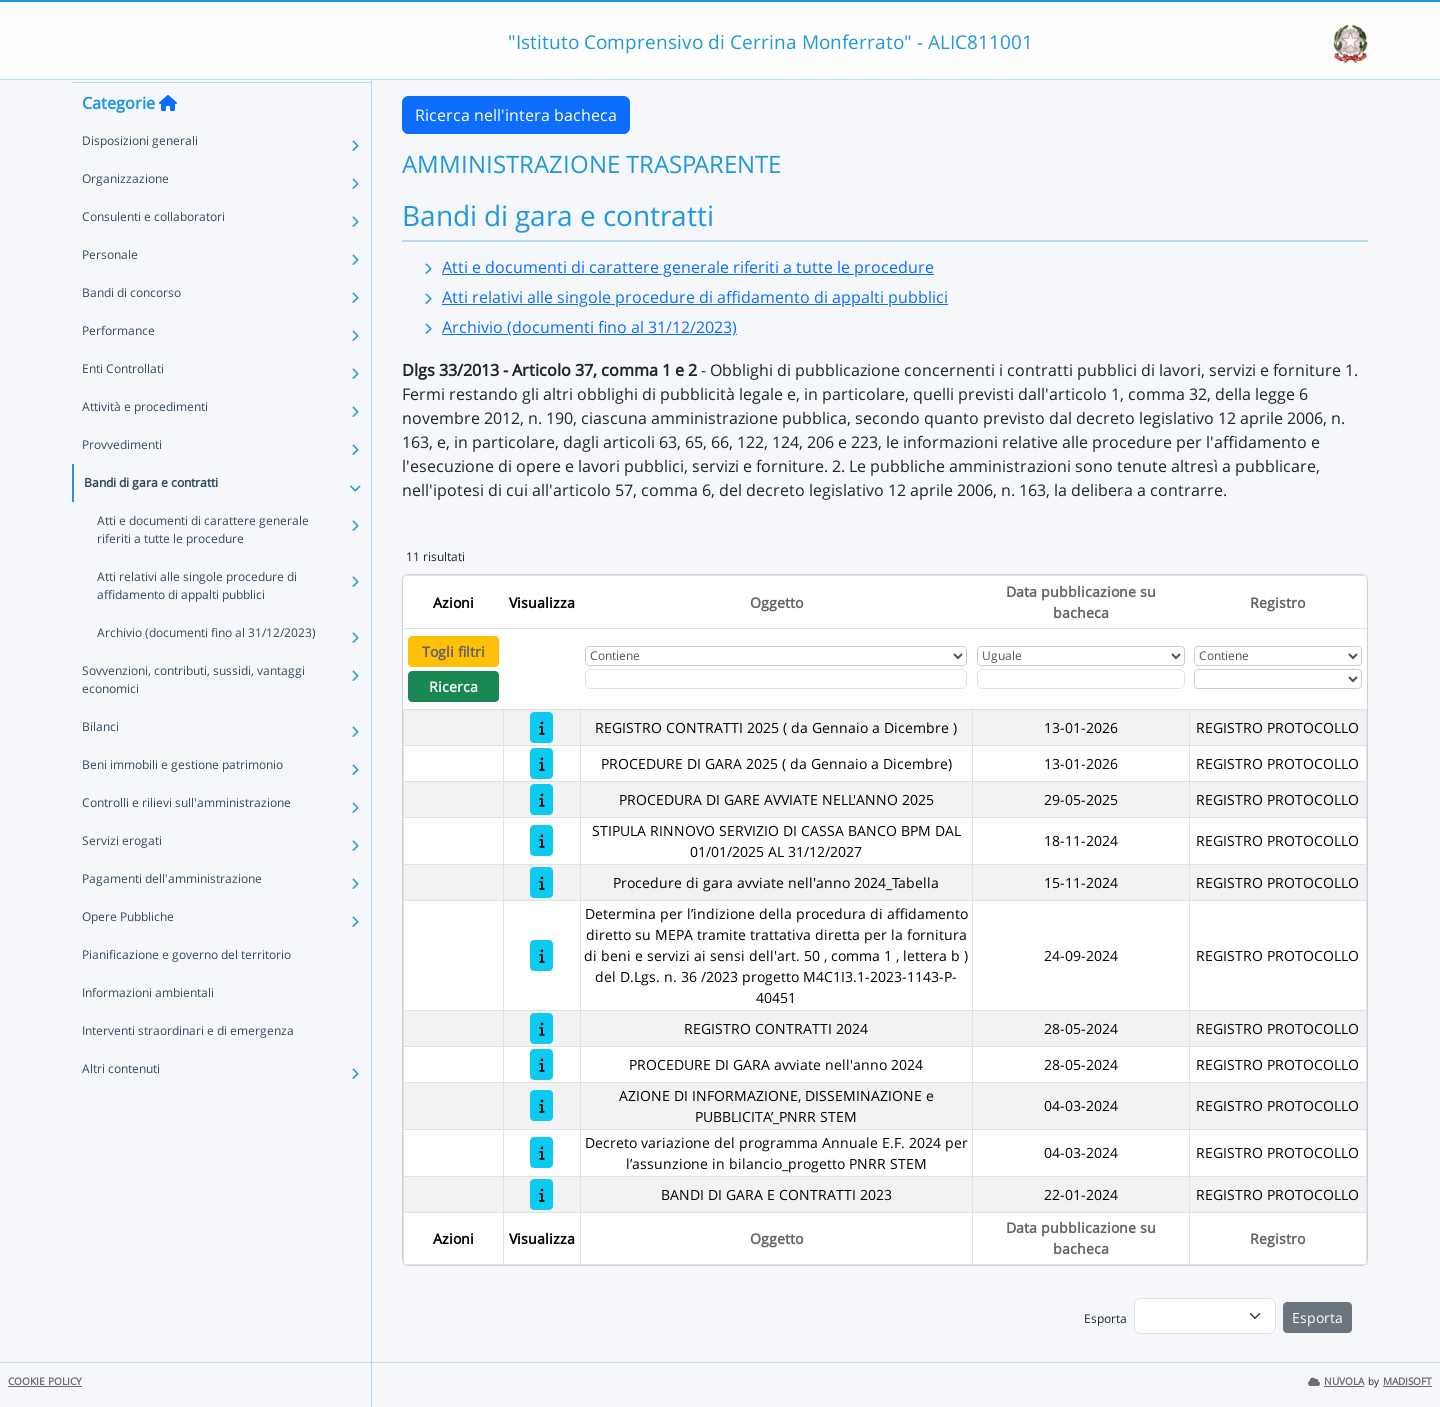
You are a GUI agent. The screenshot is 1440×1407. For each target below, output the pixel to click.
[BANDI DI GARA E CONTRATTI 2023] (541, 1194)
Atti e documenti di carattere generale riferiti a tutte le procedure (203, 567)
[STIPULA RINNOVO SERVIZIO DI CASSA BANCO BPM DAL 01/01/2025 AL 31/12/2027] (541, 840)
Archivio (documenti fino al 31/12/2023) (206, 670)
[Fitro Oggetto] (776, 679)
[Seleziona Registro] (1278, 679)
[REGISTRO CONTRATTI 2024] (541, 1028)
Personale (110, 292)
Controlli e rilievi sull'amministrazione (186, 840)
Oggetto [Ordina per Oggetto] (776, 602)
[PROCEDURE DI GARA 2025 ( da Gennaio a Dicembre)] (541, 763)
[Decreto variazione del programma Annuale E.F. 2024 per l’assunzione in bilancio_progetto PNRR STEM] (541, 1152)
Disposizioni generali (140, 178)
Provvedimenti (122, 482)
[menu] (1205, 1316)
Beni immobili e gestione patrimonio (182, 802)
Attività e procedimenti (145, 444)
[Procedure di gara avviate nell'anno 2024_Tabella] (541, 882)
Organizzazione (125, 216)
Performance (118, 368)
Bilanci (100, 764)
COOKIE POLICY (45, 1381)
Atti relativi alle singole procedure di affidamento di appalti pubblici (197, 623)
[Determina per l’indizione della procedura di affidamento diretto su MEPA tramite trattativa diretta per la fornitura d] (541, 955)
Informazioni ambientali (148, 1030)
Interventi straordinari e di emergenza (188, 1068)
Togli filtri (453, 651)
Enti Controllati (123, 406)
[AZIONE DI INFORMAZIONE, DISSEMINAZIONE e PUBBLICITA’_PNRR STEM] (541, 1105)
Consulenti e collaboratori (153, 254)
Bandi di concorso (131, 330)
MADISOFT (1407, 1381)
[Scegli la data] (1081, 679)
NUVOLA (1336, 1381)
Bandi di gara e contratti (151, 520)
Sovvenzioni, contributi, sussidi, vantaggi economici (193, 717)
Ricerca (453, 686)
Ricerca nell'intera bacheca (516, 115)
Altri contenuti (121, 1106)
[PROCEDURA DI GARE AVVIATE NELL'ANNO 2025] (541, 799)
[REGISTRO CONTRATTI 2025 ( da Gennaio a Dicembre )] (541, 727)
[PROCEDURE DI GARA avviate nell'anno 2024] (541, 1064)
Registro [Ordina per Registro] (1277, 602)
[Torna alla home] (168, 141)
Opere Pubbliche (128, 954)
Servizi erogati (122, 878)
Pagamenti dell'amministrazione (172, 916)
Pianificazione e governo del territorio (186, 992)
